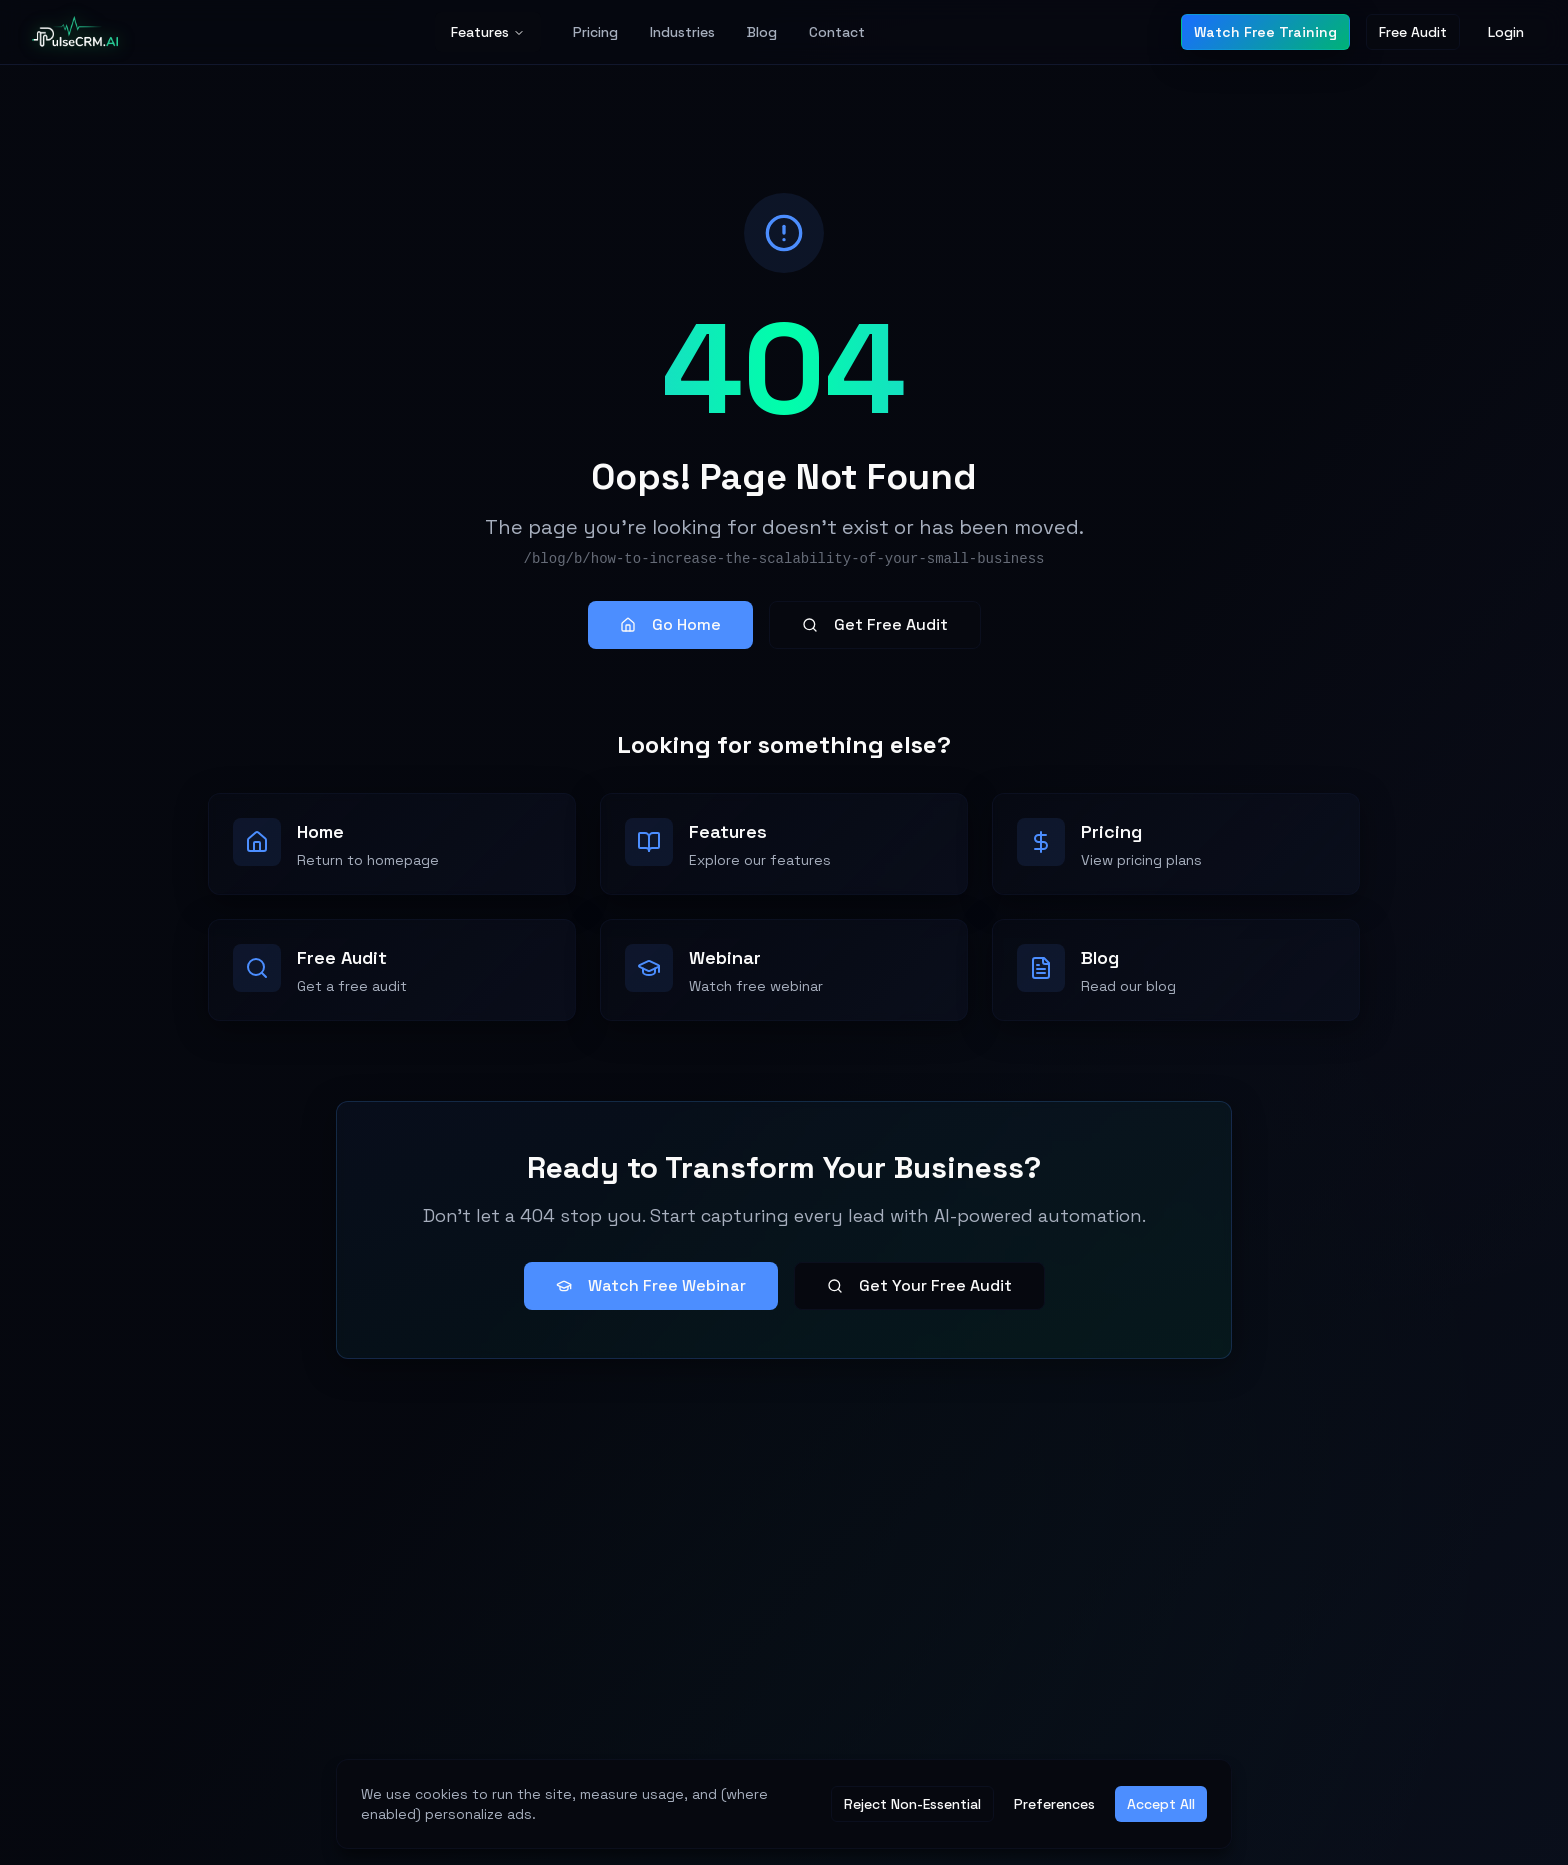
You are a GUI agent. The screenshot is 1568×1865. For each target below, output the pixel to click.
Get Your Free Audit (919, 1285)
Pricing (595, 32)
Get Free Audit (875, 624)
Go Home (670, 624)
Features (488, 32)
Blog (762, 32)
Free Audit (1413, 32)
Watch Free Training (1265, 32)
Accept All (1161, 1804)
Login (1506, 32)
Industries (682, 32)
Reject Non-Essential (912, 1804)
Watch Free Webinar (651, 1285)
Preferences (1054, 1804)
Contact (837, 32)
